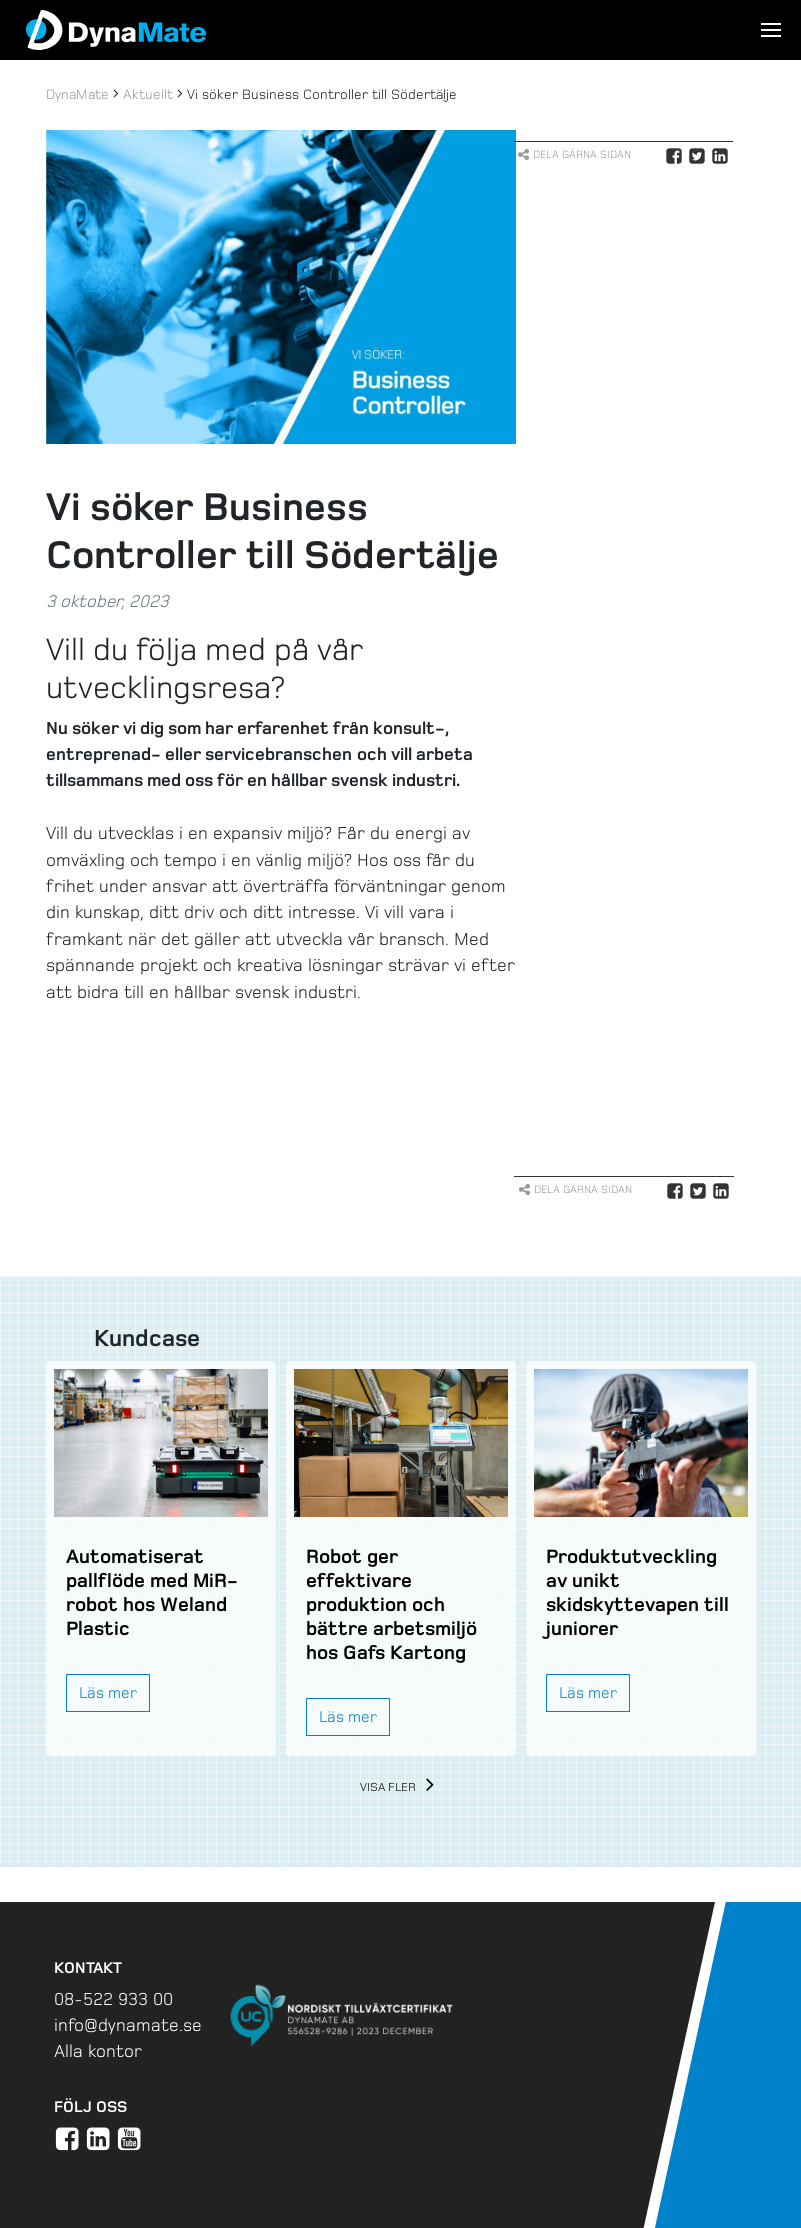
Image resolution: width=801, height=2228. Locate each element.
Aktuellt (148, 94)
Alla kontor (98, 2051)
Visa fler (400, 1787)
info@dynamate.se (128, 2025)
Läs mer (108, 1692)
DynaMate (77, 94)
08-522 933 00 (113, 1999)
